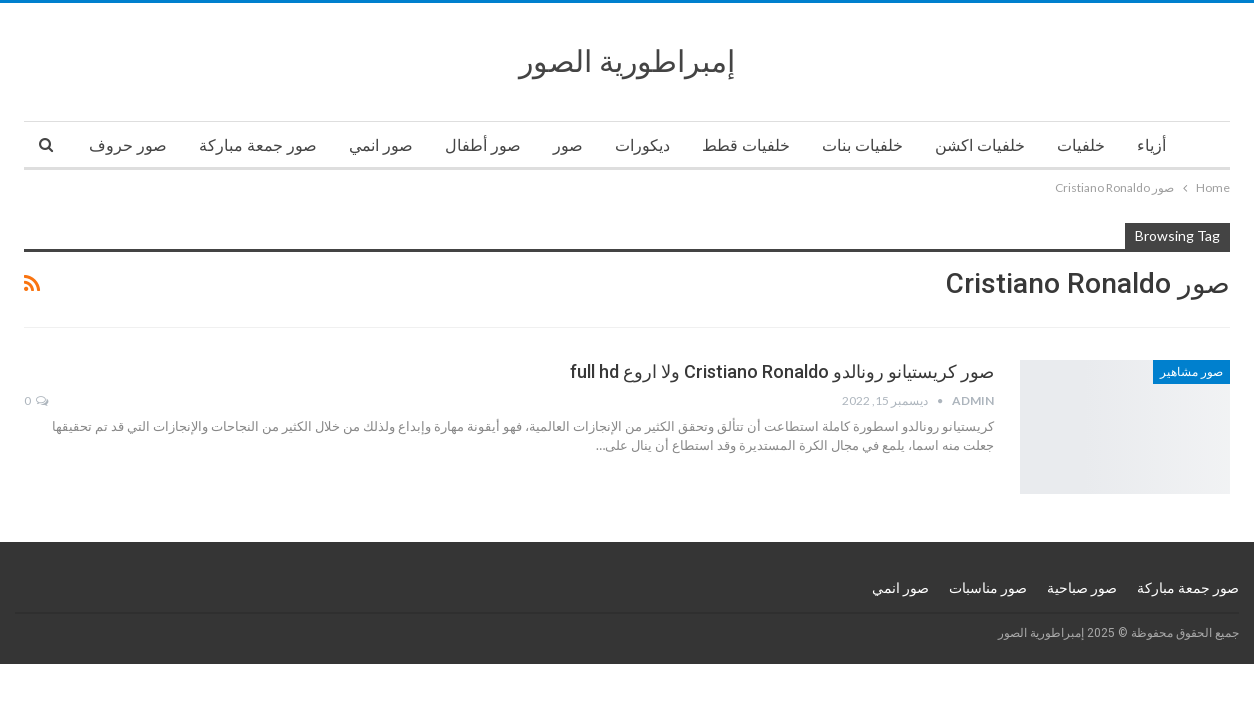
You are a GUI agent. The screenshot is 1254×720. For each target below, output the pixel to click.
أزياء (1151, 145)
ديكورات (642, 145)
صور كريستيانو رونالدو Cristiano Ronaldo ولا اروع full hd (782, 371)
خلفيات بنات (862, 145)
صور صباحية (1082, 588)
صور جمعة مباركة (258, 145)
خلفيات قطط (746, 145)
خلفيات (1081, 145)
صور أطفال (483, 145)
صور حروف (128, 145)
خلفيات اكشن (980, 145)
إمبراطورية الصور (627, 61)
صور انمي (381, 145)
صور (568, 145)
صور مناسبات (988, 588)
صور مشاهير (1191, 372)
